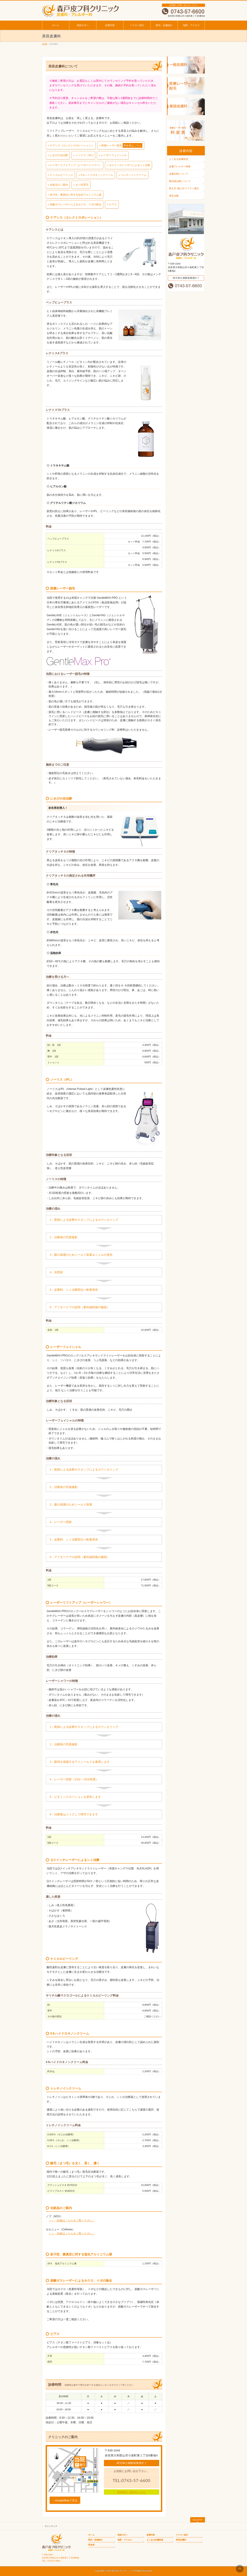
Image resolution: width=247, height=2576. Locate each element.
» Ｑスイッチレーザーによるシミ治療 (128, 165)
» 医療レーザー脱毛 (110, 145)
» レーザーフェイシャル (113, 155)
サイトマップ (51, 2526)
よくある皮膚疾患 (178, 159)
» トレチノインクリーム (132, 174)
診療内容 (151, 2535)
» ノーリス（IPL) (83, 155)
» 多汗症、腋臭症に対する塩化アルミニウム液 (74, 194)
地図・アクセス (124, 2540)
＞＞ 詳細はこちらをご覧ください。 (72, 2220)
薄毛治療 (174, 195)
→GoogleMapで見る (65, 2500)
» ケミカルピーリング (60, 174)
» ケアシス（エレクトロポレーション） (71, 145)
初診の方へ (122, 2535)
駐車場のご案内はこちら (131, 2492)
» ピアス (112, 204)
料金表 (91, 2545)
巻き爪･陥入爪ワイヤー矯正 (184, 188)
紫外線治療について (180, 181)
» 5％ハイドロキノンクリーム (96, 174)
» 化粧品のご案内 (58, 184)
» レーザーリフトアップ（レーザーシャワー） (74, 165)
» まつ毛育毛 (81, 184)
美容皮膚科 (181, 2540)
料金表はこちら (133, 145)
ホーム (91, 2535)
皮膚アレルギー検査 (180, 166)
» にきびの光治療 (58, 155)
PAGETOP (197, 2520)
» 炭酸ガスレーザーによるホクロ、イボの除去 (74, 204)
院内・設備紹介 (95, 2540)
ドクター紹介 (182, 2535)
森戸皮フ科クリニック (122, 2570)
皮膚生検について (178, 173)
